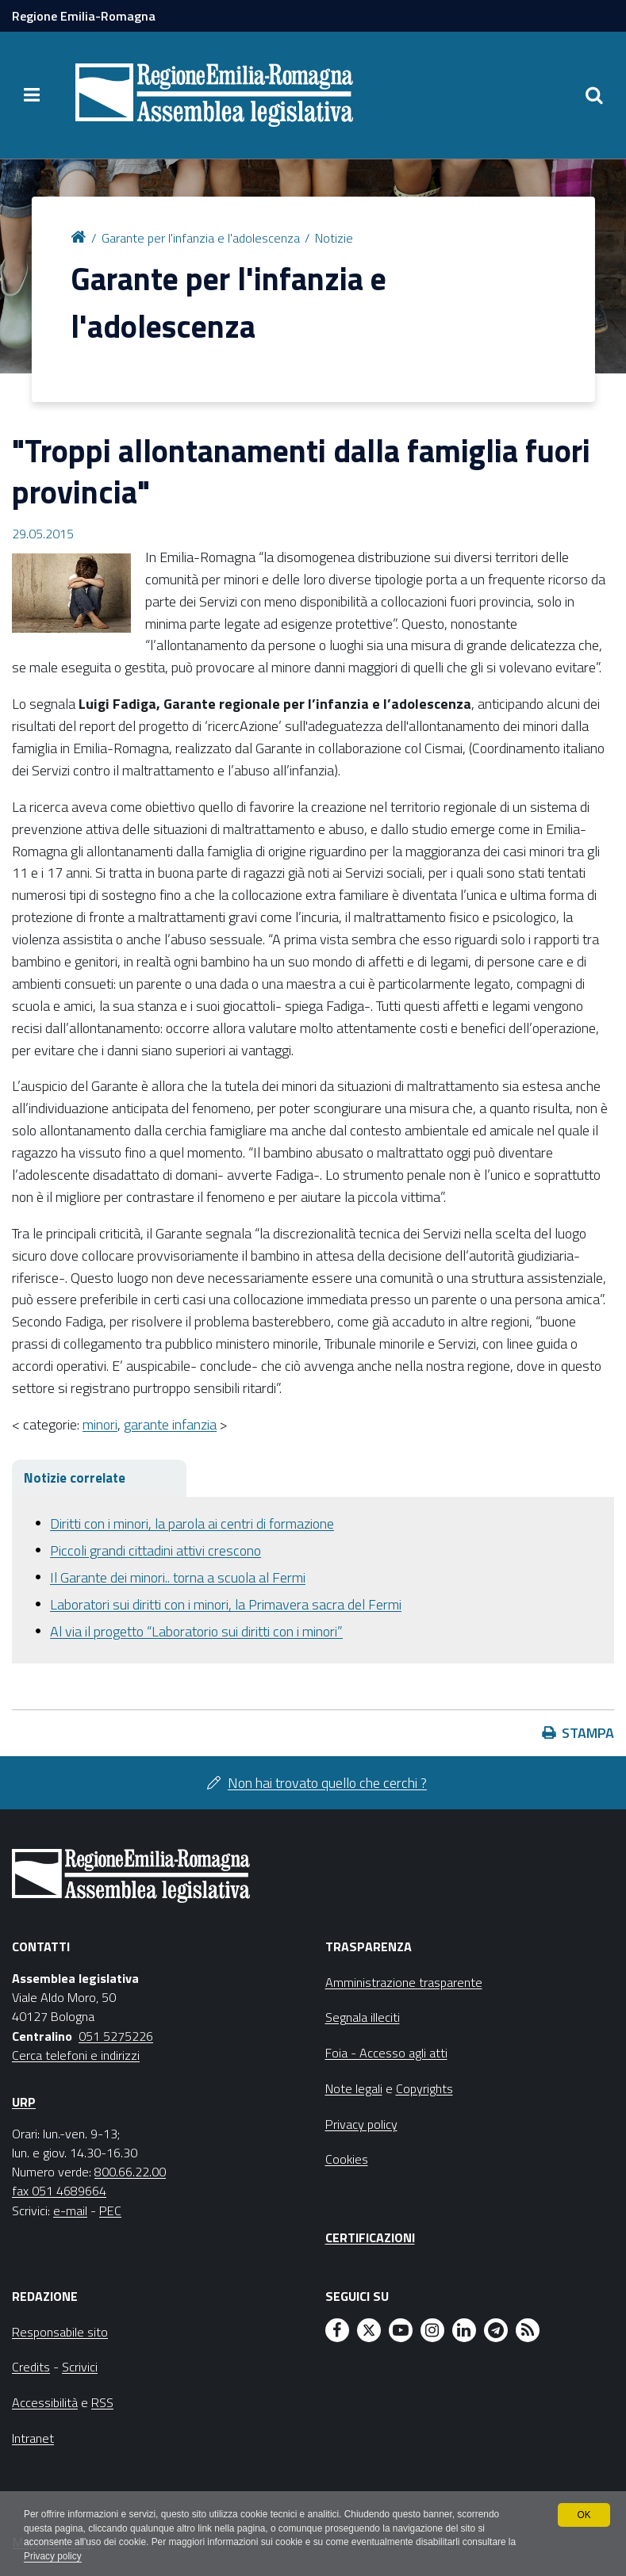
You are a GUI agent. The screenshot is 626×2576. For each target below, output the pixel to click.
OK (583, 2514)
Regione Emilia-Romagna (84, 15)
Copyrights (424, 2088)
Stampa (588, 1732)
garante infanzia (170, 1424)
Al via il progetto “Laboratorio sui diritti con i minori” (196, 1631)
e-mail (70, 2210)
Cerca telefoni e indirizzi (76, 2055)
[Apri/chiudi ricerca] (594, 95)
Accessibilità (45, 2402)
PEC (110, 2210)
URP (24, 2101)
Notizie (334, 237)
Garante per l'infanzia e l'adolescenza (201, 237)
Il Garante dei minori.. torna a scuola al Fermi (177, 1577)
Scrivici (80, 2366)
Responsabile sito (60, 2331)
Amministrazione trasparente (403, 1982)
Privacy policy (53, 2557)
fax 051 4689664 (59, 2190)
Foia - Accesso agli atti (386, 2052)
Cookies (346, 2158)
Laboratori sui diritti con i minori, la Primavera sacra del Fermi (225, 1604)
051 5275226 (116, 2036)
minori (100, 1424)
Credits (31, 2366)
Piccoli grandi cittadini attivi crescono (155, 1550)
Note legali (353, 2088)
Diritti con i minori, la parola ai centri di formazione (192, 1523)
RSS (102, 2402)
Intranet (33, 2438)
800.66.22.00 (130, 2171)
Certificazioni (370, 2237)
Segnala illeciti (362, 2017)
